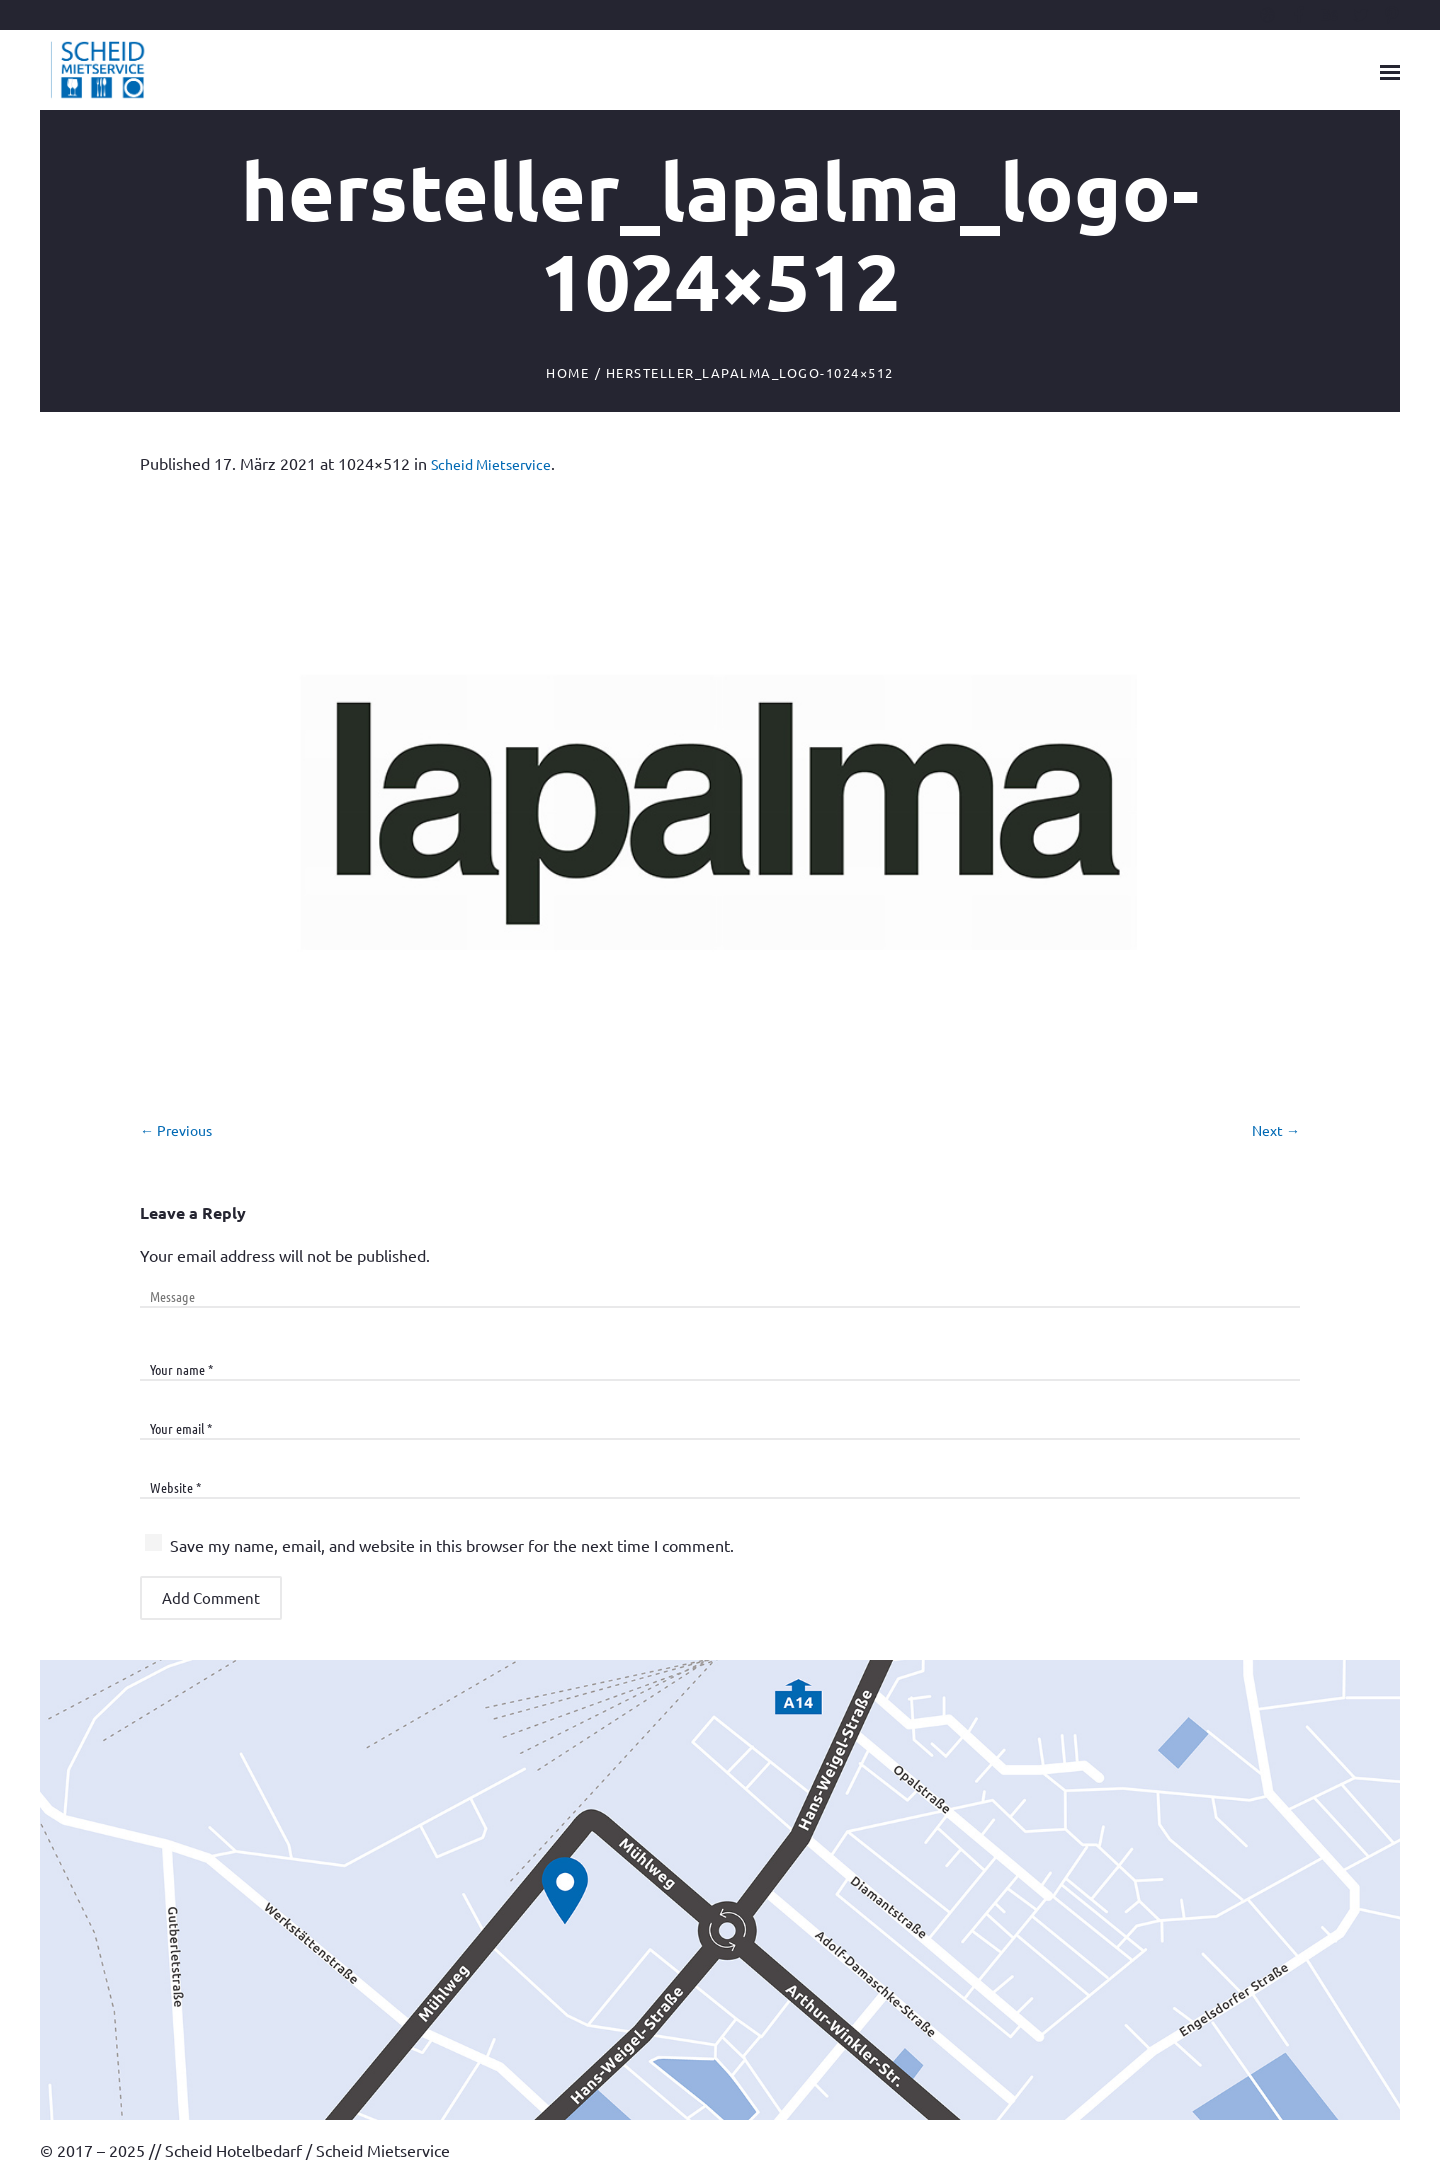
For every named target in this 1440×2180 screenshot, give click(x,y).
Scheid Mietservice (491, 464)
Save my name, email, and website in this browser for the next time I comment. (452, 1545)
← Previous (176, 1130)
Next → (1276, 1130)
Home (567, 372)
